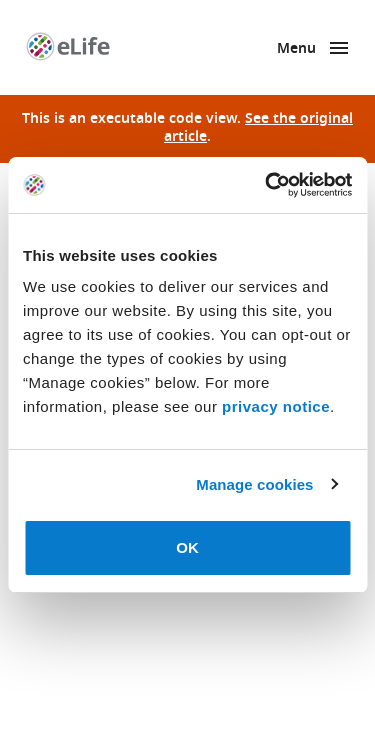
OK (187, 547)
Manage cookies (254, 484)
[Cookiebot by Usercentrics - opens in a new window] (267, 185)
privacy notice (276, 406)
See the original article (258, 128)
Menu (296, 49)
